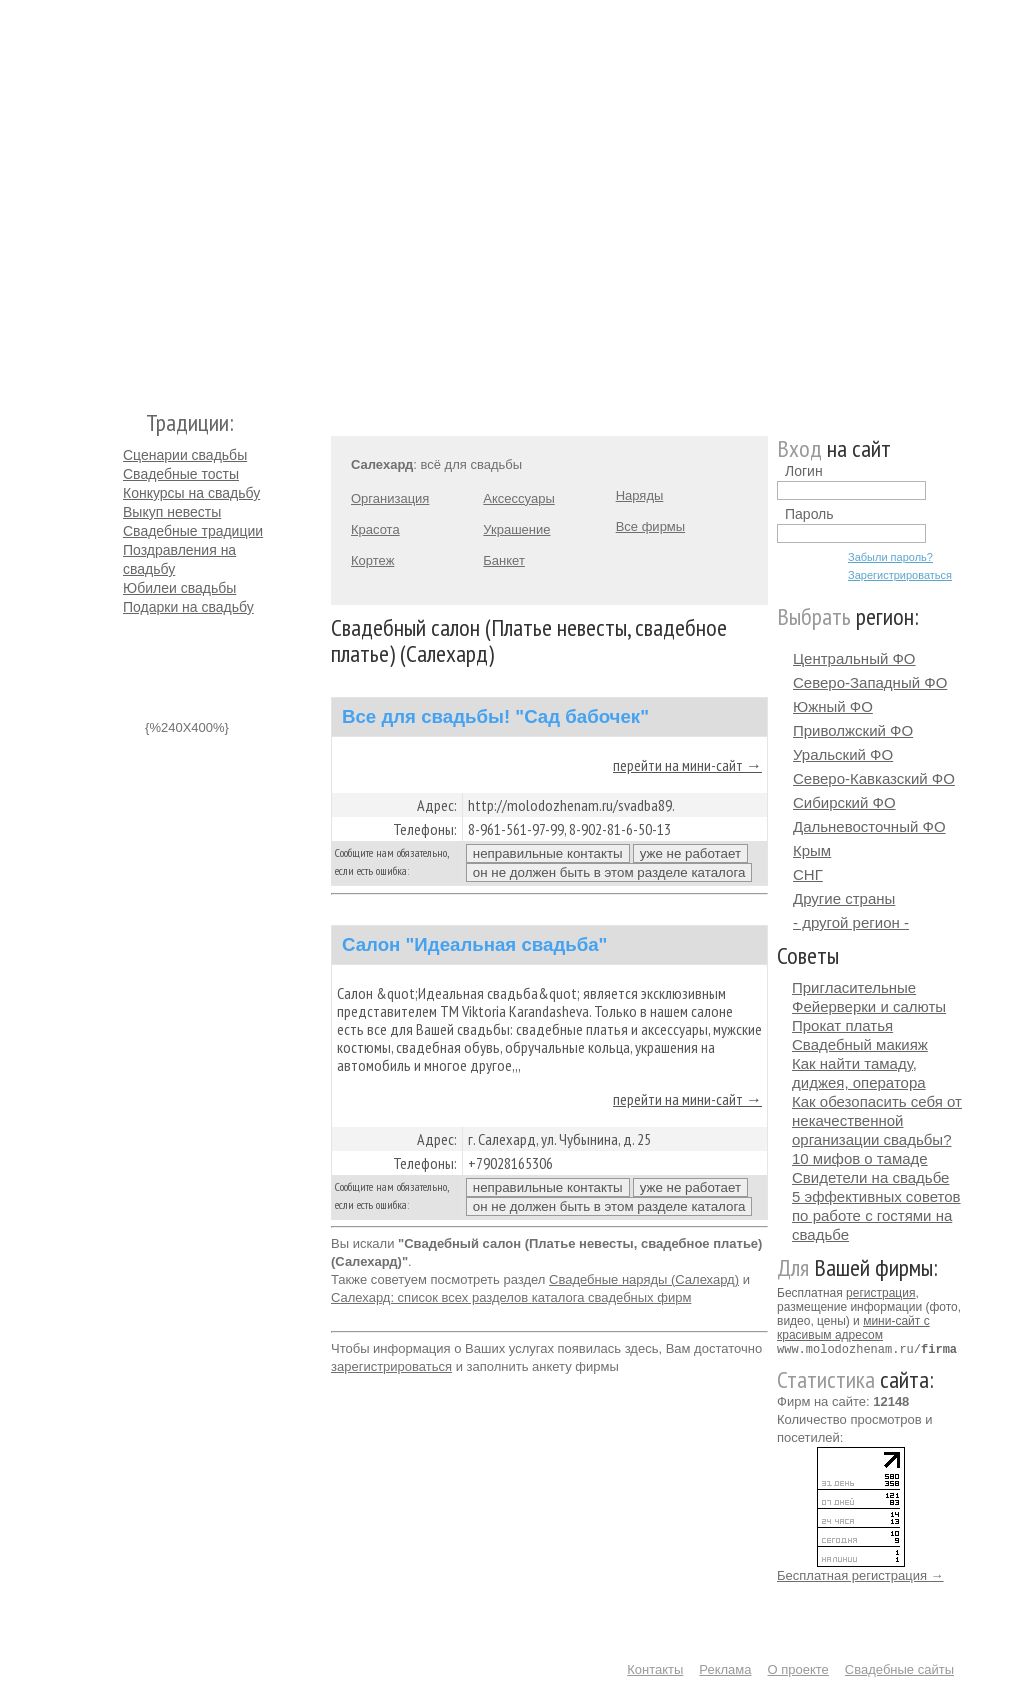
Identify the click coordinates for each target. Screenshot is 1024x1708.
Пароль (809, 514)
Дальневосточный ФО (869, 826)
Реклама (725, 1668)
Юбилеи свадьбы (179, 588)
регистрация (880, 1293)
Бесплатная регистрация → (860, 1574)
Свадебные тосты (181, 474)
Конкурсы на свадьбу (191, 493)
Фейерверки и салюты (869, 1006)
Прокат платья (842, 1025)
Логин (804, 471)
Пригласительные (854, 987)
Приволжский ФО (853, 730)
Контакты (655, 1668)
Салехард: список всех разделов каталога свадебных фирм (511, 1297)
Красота (375, 529)
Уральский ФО (843, 754)
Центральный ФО (854, 658)
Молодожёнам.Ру (131, 195)
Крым (812, 850)
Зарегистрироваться (900, 575)
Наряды (640, 495)
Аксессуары (518, 498)
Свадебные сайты (899, 1668)
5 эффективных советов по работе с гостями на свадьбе (876, 1215)
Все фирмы (650, 526)
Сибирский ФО (844, 802)
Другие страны (844, 898)
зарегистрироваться (391, 1366)
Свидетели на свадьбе (870, 1177)
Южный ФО (833, 706)
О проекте (798, 1668)
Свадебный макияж (860, 1044)
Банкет (504, 560)
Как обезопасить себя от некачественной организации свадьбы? (877, 1120)
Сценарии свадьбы (185, 455)
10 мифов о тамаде (860, 1158)
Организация (390, 498)
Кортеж (372, 560)
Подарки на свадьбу (188, 607)
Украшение (516, 529)
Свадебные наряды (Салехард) (644, 1279)
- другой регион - (851, 922)
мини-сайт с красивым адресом (853, 1328)
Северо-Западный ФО (870, 682)
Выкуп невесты (172, 512)
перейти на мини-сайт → (687, 765)
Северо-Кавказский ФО (874, 778)
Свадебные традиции (193, 531)
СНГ (808, 874)
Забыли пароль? (890, 557)
